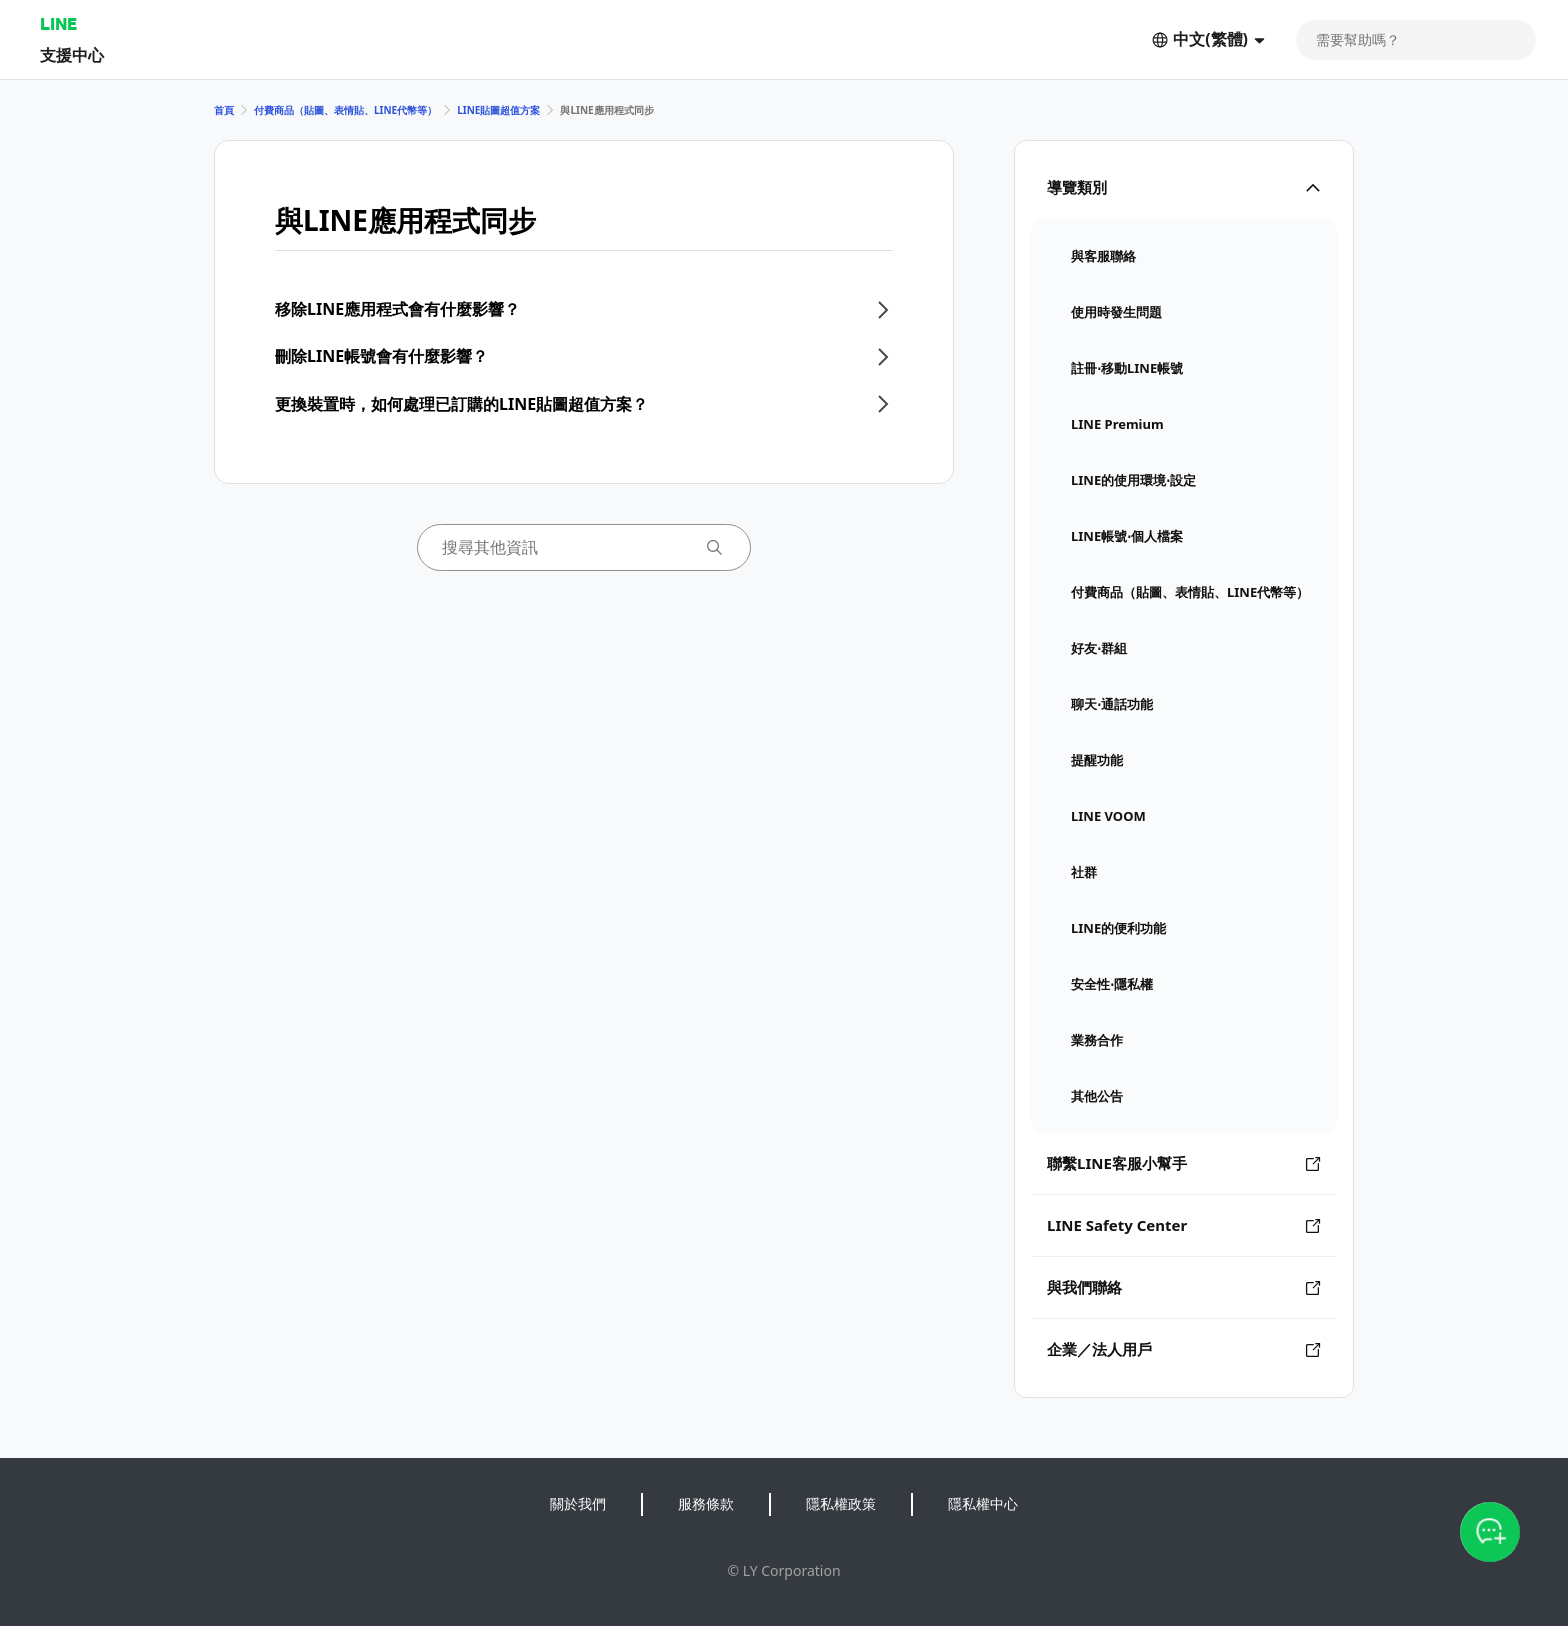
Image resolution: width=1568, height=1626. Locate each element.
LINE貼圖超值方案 (498, 110)
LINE (58, 23)
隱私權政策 (841, 1503)
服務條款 (706, 1503)
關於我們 (578, 1503)
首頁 (224, 110)
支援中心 (72, 54)
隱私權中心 (983, 1503)
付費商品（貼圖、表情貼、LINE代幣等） (345, 110)
